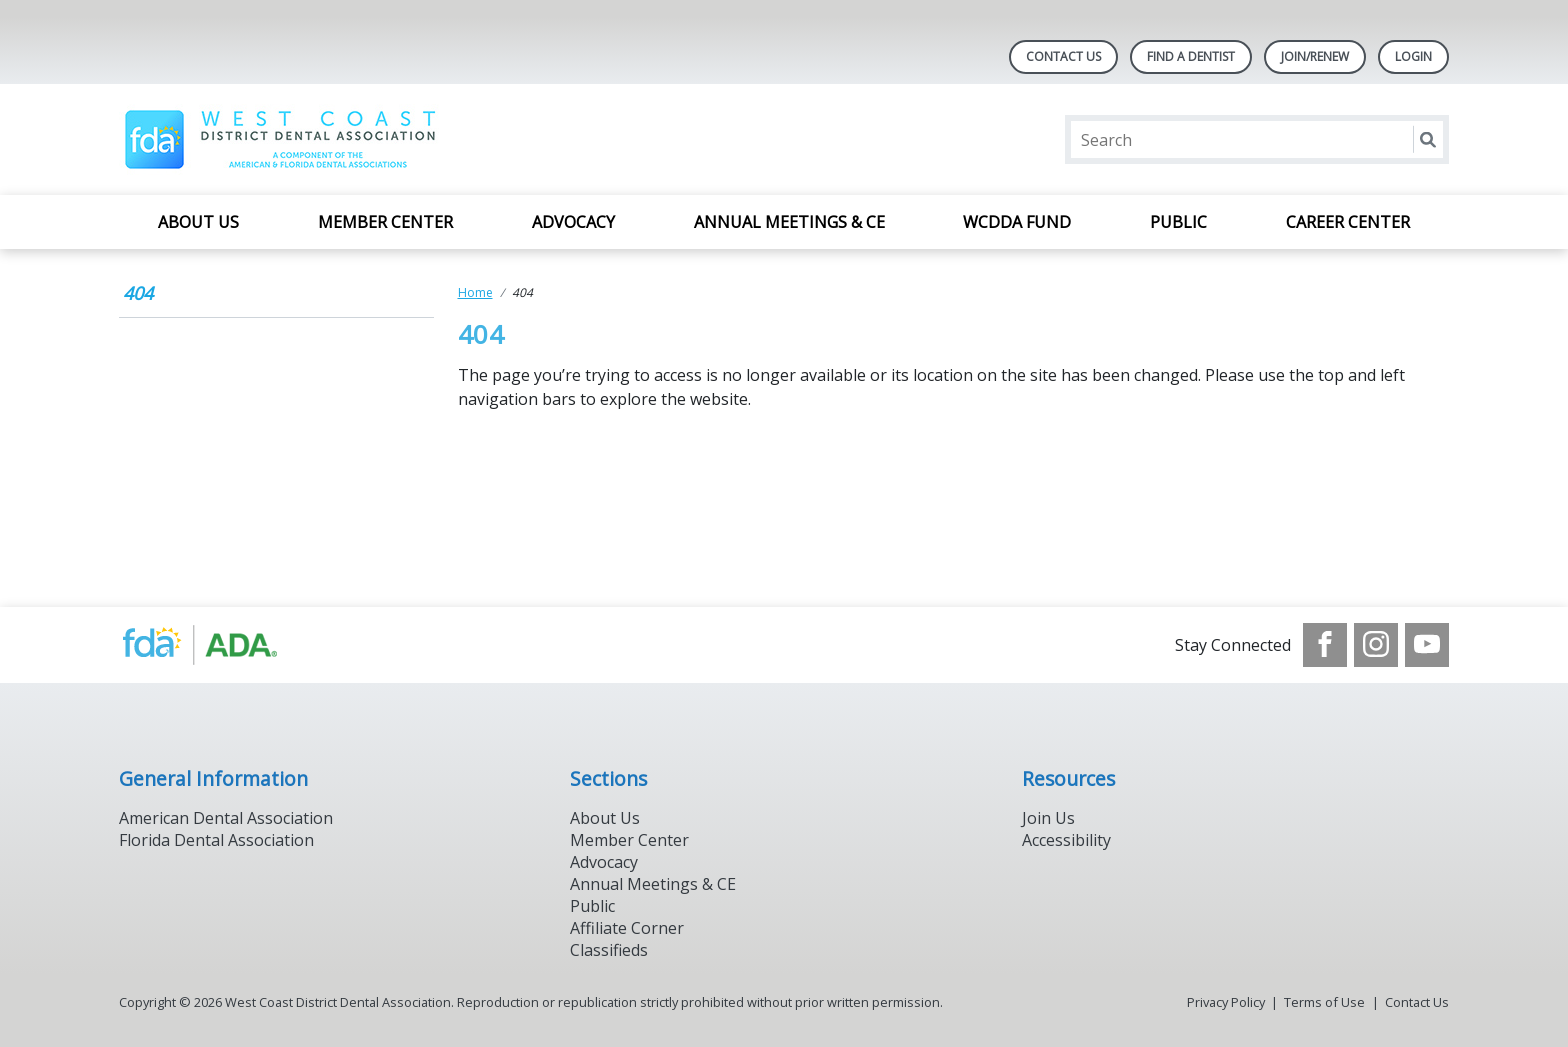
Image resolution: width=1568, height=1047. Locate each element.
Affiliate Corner (627, 928)
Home (475, 292)
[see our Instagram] (1376, 645)
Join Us (1048, 818)
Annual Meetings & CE (789, 222)
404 (138, 293)
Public (1178, 222)
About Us (198, 222)
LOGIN (1413, 56)
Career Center (1348, 222)
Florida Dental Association (216, 840)
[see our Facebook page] (1325, 645)
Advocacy (573, 222)
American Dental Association (226, 818)
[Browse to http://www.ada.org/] (220, 645)
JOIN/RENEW (1315, 56)
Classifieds (609, 950)
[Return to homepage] (284, 139)
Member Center (385, 222)
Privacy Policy (1226, 1002)
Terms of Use (1324, 1002)
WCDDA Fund (1017, 222)
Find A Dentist (1191, 56)
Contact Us (1063, 56)
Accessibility (1066, 840)
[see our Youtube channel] (1427, 645)
